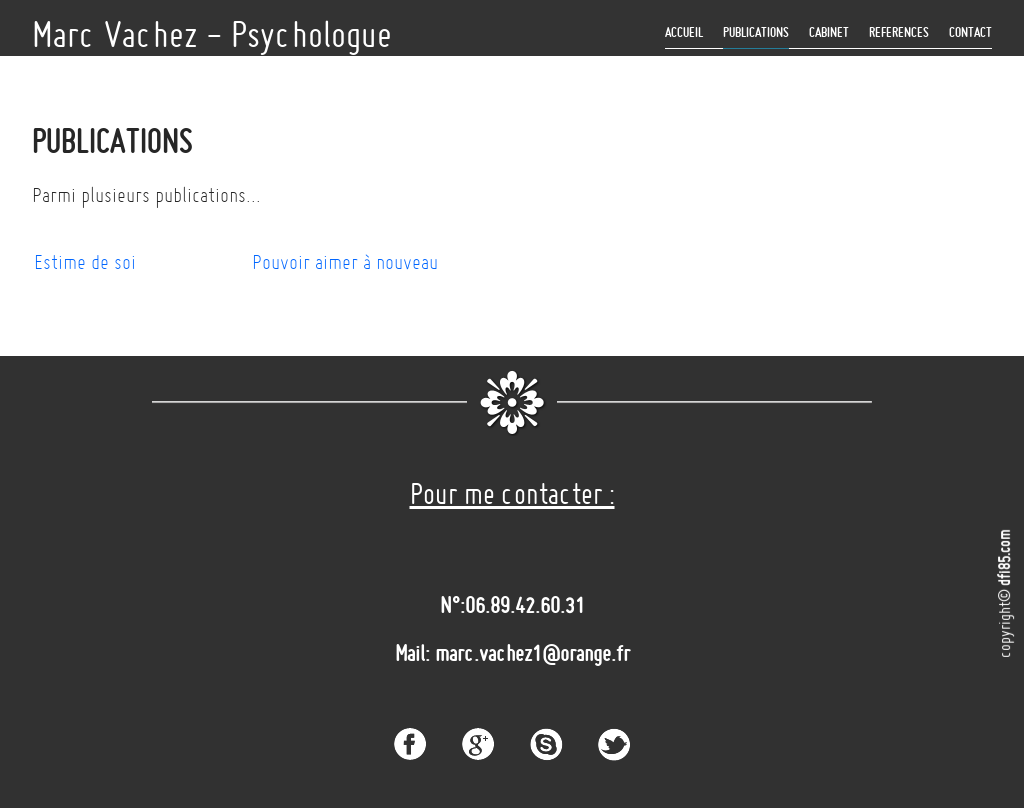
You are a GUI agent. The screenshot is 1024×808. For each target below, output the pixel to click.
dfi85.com (1004, 557)
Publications (756, 32)
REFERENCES (899, 32)
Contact (970, 32)
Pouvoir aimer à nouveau (345, 262)
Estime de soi (85, 262)
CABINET (829, 32)
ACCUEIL (684, 32)
